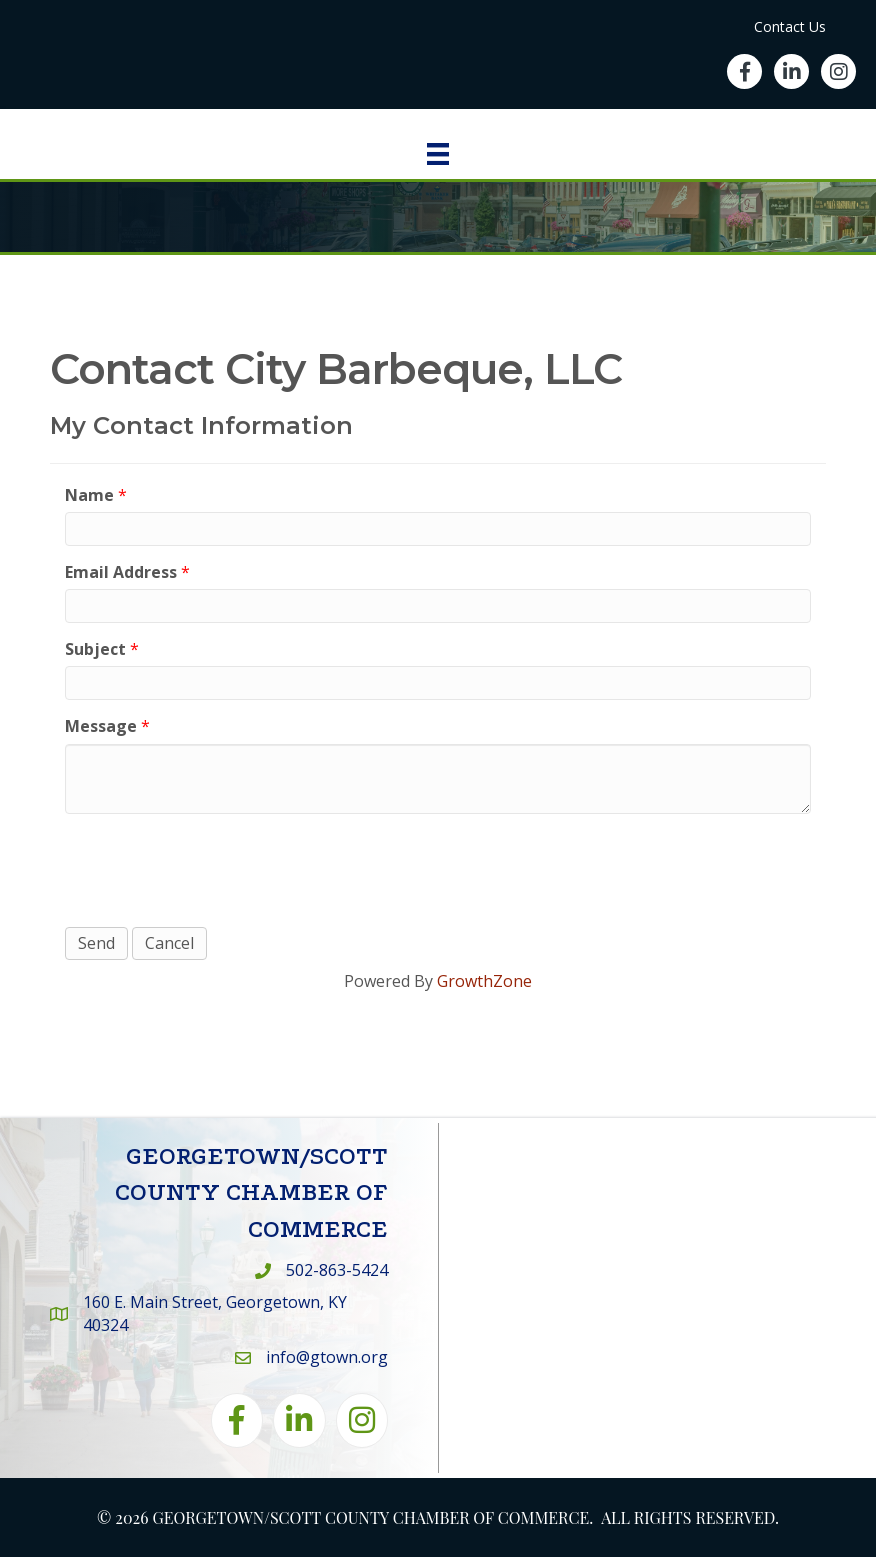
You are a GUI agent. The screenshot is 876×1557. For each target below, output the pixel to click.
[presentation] (217, 868)
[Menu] (438, 154)
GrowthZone (484, 981)
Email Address (121, 572)
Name (89, 495)
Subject (95, 649)
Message (101, 726)
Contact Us (790, 26)
